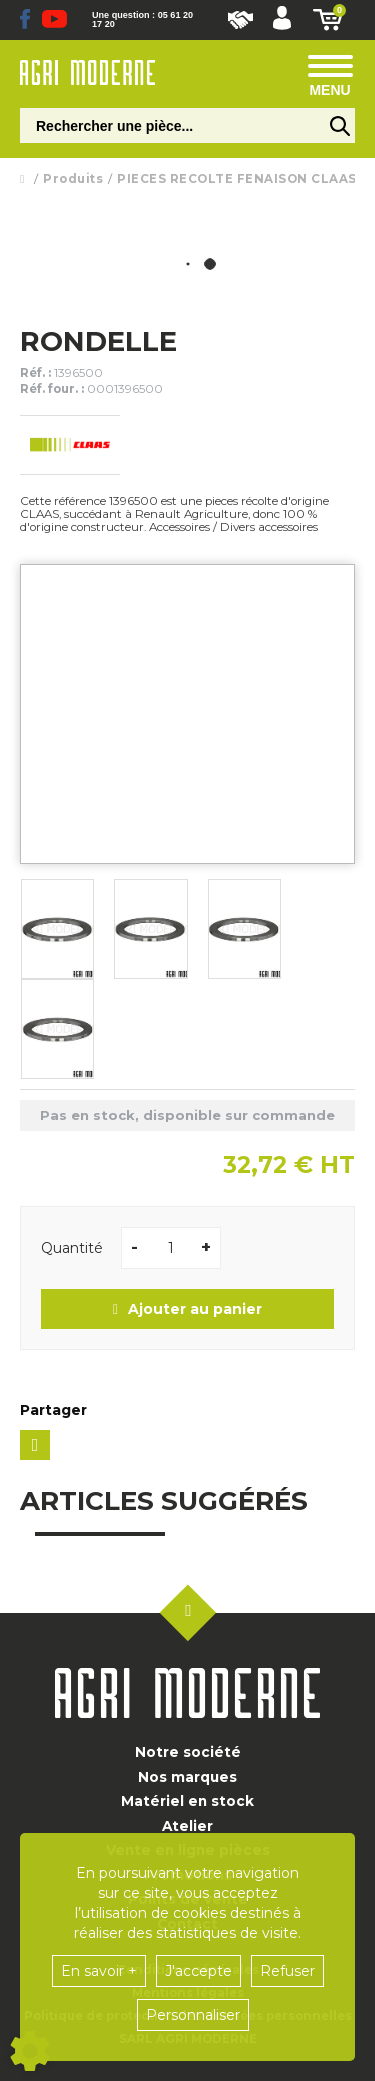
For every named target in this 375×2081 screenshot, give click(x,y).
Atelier (187, 1826)
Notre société (188, 1752)
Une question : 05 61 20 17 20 (142, 20)
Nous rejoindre (240, 20)
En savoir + (99, 1971)
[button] (282, 20)
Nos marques (187, 1777)
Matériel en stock (187, 1801)
